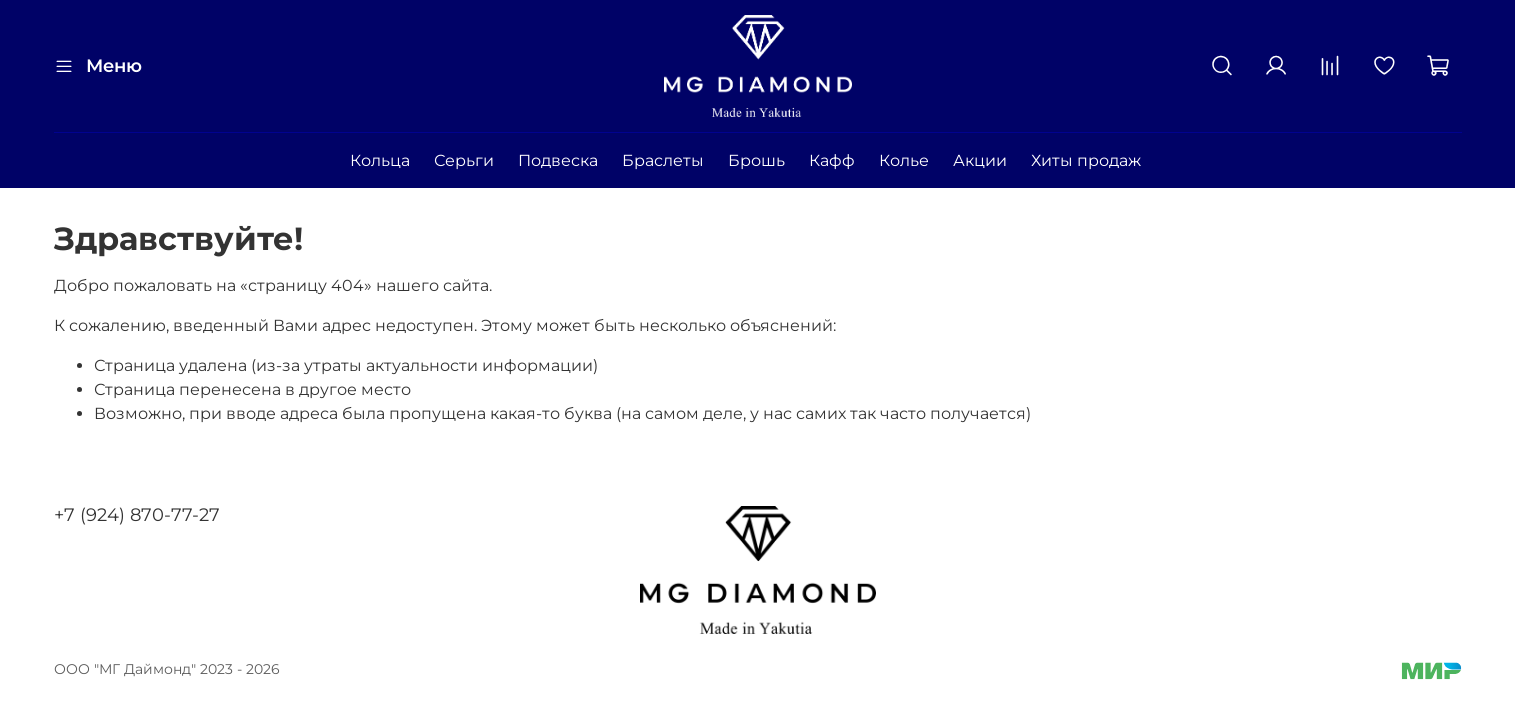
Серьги (464, 160)
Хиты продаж (1086, 160)
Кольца (380, 160)
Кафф (832, 160)
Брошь (756, 160)
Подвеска (558, 160)
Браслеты (663, 160)
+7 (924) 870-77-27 (137, 515)
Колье (904, 160)
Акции (980, 160)
